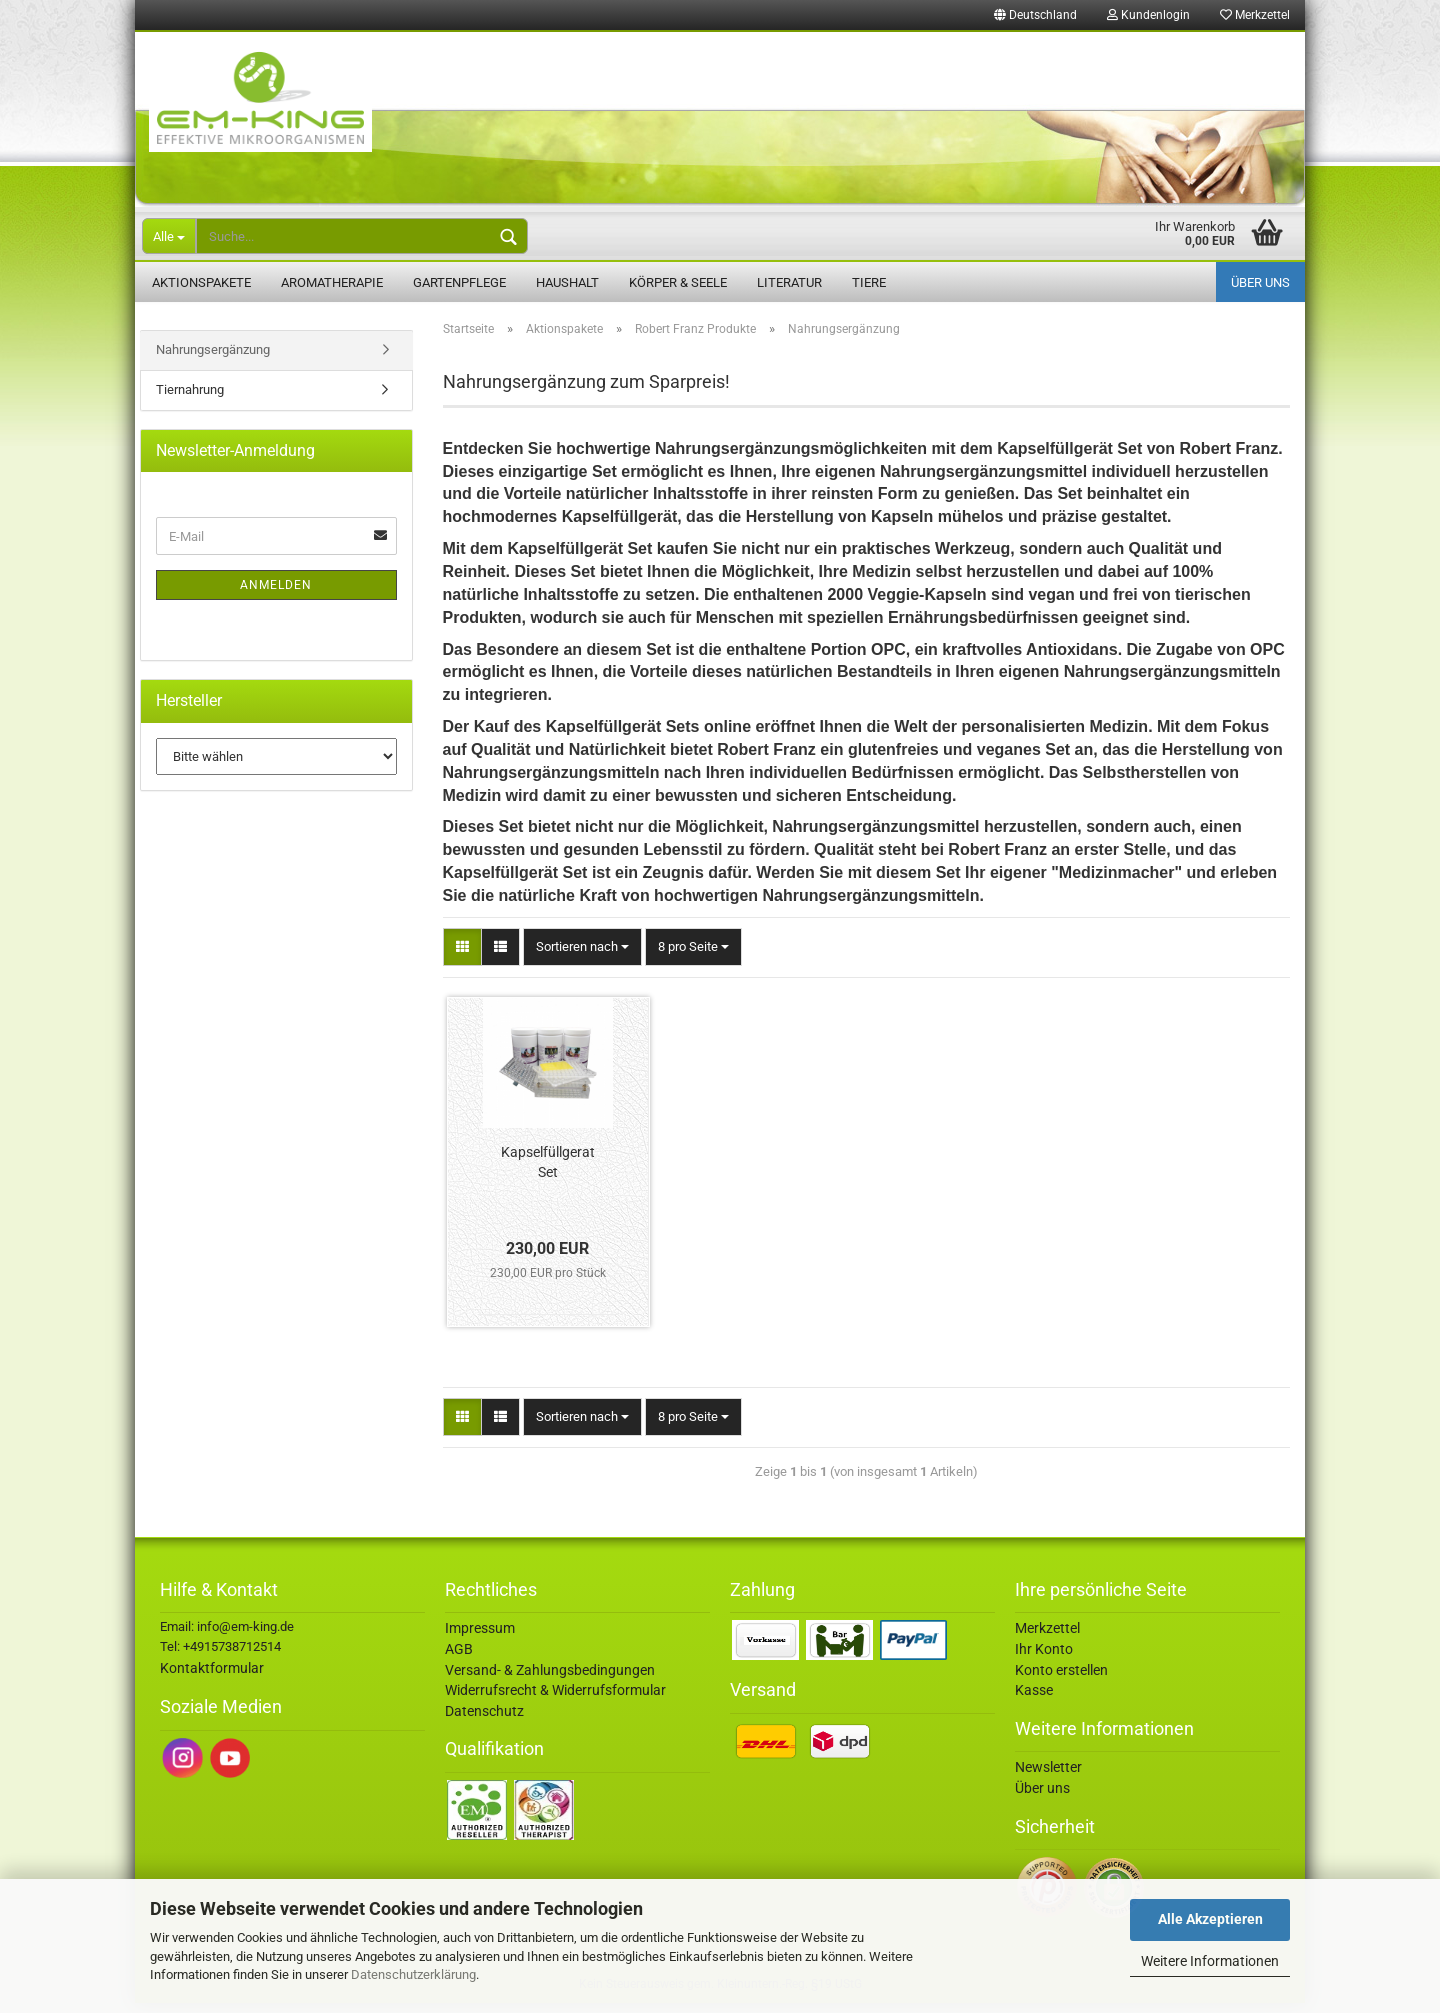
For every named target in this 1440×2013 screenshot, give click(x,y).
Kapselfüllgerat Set (548, 1172)
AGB (459, 1659)
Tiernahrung (190, 399)
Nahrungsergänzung (213, 359)
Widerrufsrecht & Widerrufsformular (555, 1700)
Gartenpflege (459, 282)
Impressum (480, 1638)
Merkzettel (1255, 15)
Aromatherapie (332, 282)
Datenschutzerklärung (413, 1974)
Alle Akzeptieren (1210, 1919)
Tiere (869, 282)
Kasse (1034, 1700)
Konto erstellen (1061, 1679)
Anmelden (276, 595)
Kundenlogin (1148, 15)
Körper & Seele (678, 282)
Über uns (1260, 282)
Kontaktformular (212, 1678)
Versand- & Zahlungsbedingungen (550, 1679)
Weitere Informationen (1210, 1961)
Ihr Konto (1044, 1659)
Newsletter (1048, 1777)
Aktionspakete (201, 282)
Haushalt (567, 282)
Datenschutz (484, 1720)
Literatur (789, 282)
